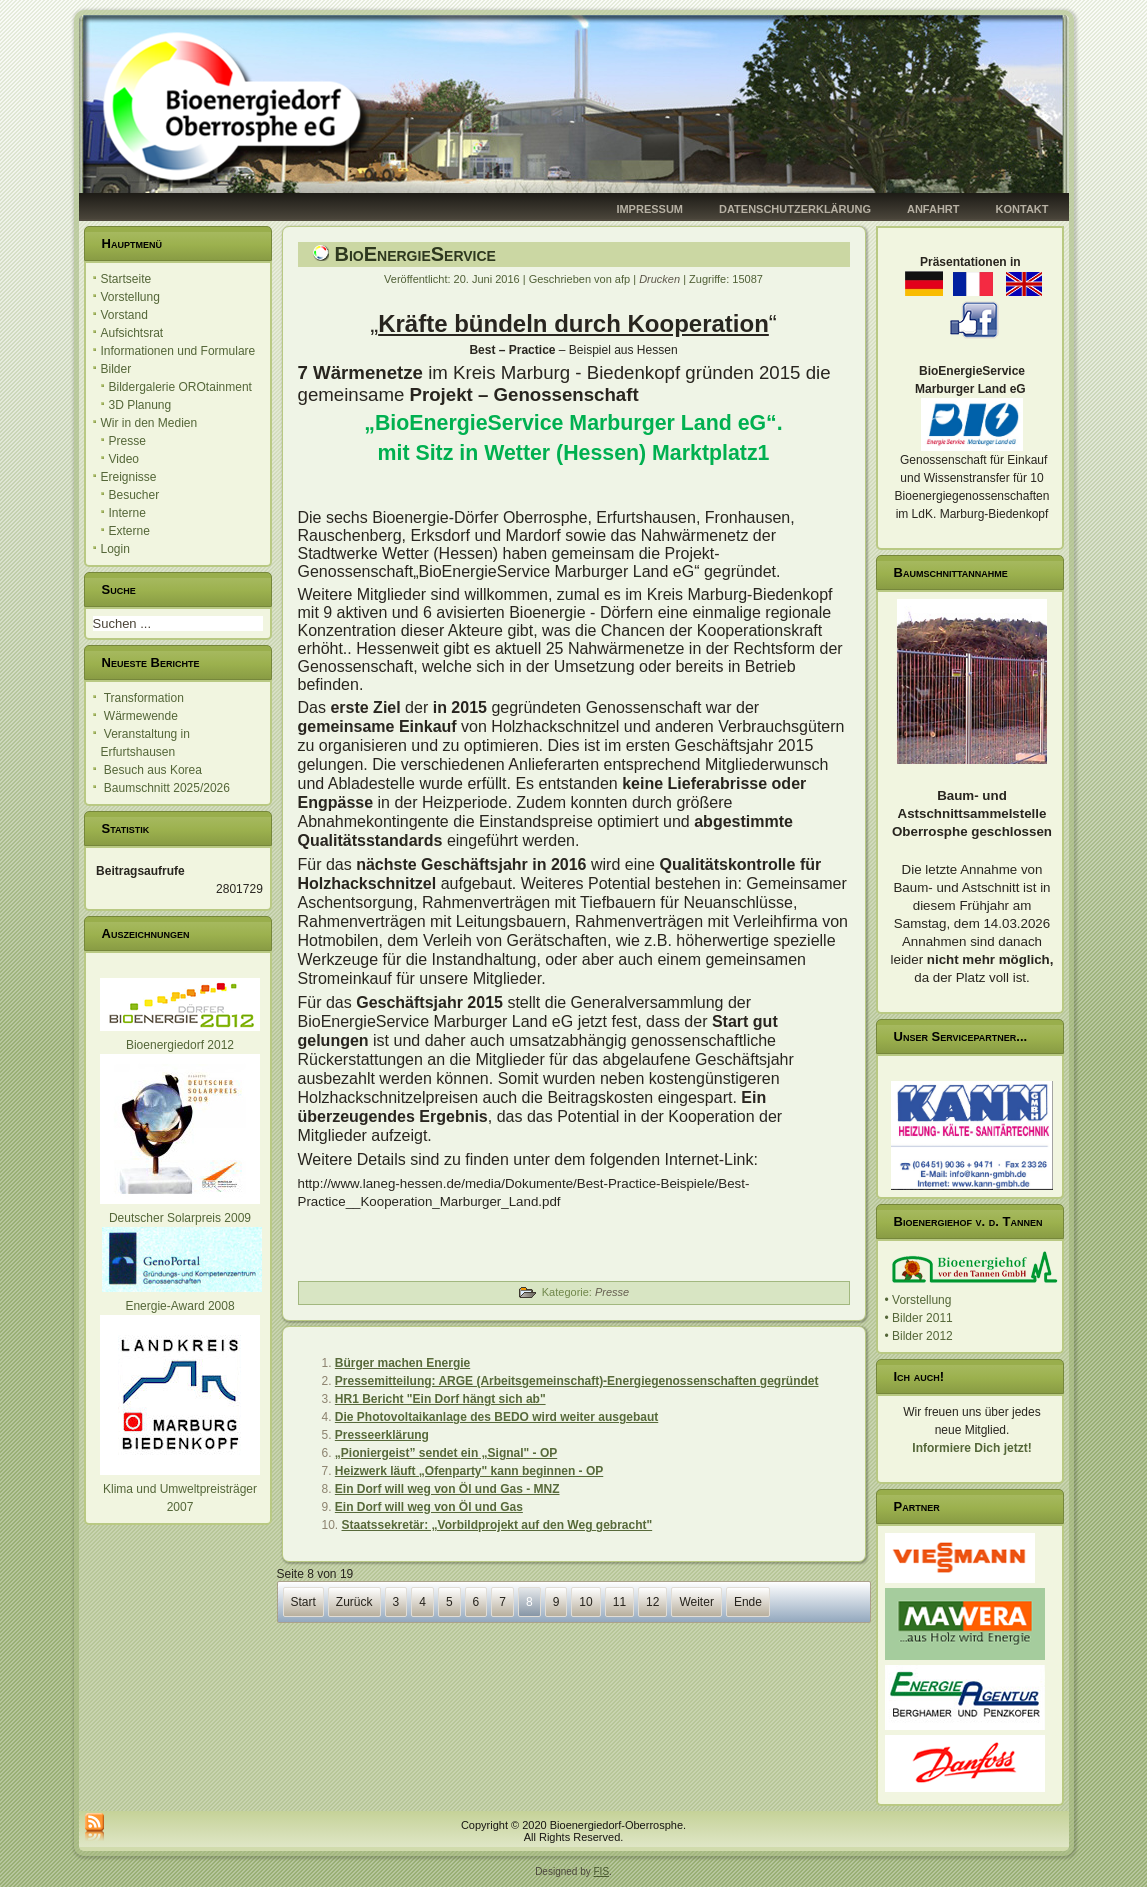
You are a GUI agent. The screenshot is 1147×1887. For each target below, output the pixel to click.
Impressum (649, 209)
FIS (602, 1871)
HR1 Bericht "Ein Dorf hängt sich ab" (440, 1399)
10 (585, 1602)
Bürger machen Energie (402, 1363)
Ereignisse (129, 477)
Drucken (661, 279)
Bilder (116, 369)
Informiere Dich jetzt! (971, 1448)
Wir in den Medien (149, 423)
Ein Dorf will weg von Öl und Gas (429, 1507)
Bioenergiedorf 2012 (180, 1045)
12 (652, 1602)
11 (619, 1602)
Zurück (354, 1602)
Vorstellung (130, 297)
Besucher (134, 495)
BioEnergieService (415, 254)
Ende (748, 1602)
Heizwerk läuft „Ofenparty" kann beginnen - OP (469, 1471)
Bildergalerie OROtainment (180, 387)
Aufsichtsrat (132, 333)
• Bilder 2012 (919, 1336)
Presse (127, 441)
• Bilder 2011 (919, 1318)
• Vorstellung (918, 1300)
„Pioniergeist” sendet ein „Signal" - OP (446, 1453)
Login (115, 549)
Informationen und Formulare (178, 351)
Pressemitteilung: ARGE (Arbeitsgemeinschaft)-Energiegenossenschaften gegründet (577, 1381)
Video (124, 459)
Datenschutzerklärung (795, 209)
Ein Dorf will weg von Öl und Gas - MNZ (447, 1489)
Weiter (696, 1602)
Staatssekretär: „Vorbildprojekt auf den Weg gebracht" (497, 1525)
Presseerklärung (382, 1435)
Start (303, 1602)
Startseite (126, 279)
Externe (129, 531)
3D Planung (140, 405)
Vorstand (124, 315)
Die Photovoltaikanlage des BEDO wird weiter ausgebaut (496, 1417)
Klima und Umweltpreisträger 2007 (180, 1489)
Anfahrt (933, 209)
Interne (127, 513)
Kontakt (1022, 209)
